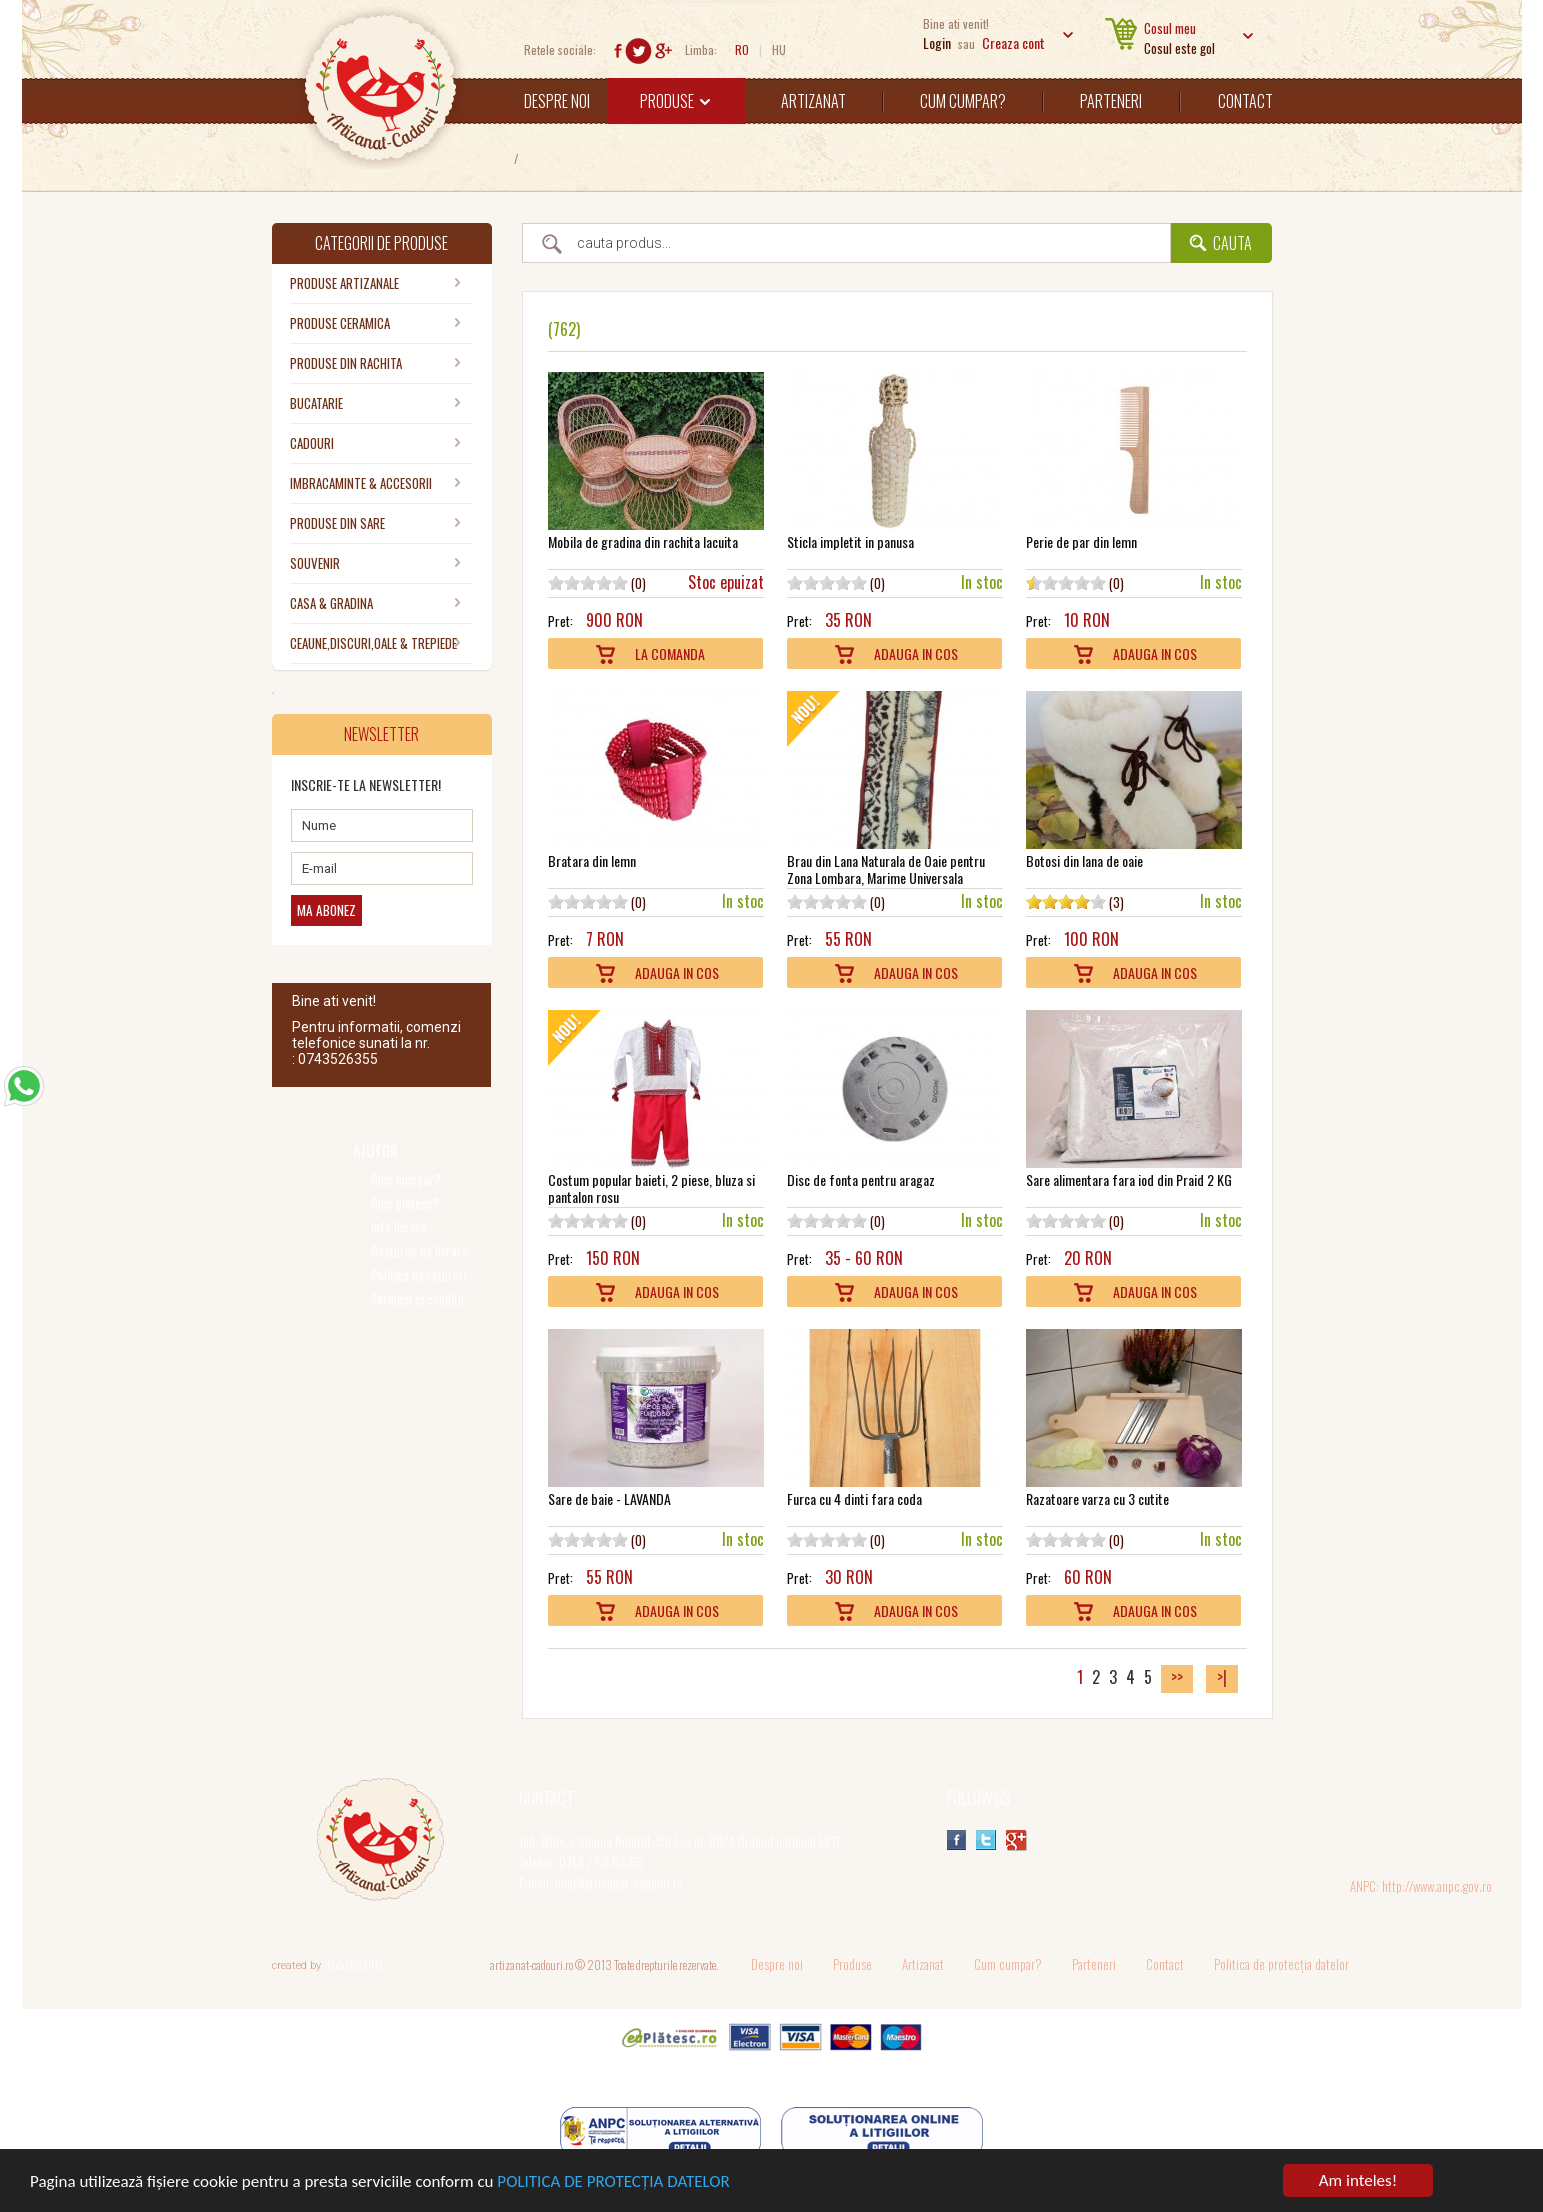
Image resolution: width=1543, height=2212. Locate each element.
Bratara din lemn (592, 860)
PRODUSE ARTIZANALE (344, 283)
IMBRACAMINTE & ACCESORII (361, 483)
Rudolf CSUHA (355, 1965)
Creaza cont (1013, 42)
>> (1177, 1677)
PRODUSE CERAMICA (340, 323)
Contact (1245, 101)
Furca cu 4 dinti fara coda (854, 1498)
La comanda (670, 653)
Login (937, 42)
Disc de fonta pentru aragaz (861, 1179)
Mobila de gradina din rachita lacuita (643, 541)
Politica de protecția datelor (1281, 1964)
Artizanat (813, 101)
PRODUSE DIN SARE (337, 523)
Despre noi (557, 101)
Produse (675, 101)
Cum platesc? (405, 1203)
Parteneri (1111, 101)
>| (1222, 1677)
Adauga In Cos (916, 653)
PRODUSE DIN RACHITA (346, 363)
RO (742, 49)
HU (779, 49)
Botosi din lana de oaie (1084, 860)
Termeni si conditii (417, 1299)
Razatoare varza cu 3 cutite (1097, 1498)
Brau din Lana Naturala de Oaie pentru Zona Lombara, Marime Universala (886, 869)
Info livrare (399, 1227)
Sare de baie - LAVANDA (609, 1498)
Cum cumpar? (963, 101)
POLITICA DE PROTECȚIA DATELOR (613, 2182)
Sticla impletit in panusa (850, 541)
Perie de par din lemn (1081, 541)
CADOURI (312, 443)
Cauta (1232, 243)
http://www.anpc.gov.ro (1437, 1886)
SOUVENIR (315, 563)
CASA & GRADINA (331, 603)
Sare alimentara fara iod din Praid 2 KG (1129, 1179)
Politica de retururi (419, 1275)
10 (620, 582)
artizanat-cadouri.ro (531, 1964)
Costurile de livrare (419, 1251)
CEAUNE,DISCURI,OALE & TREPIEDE (373, 643)
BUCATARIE (316, 403)
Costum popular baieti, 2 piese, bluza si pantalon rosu (651, 1188)
